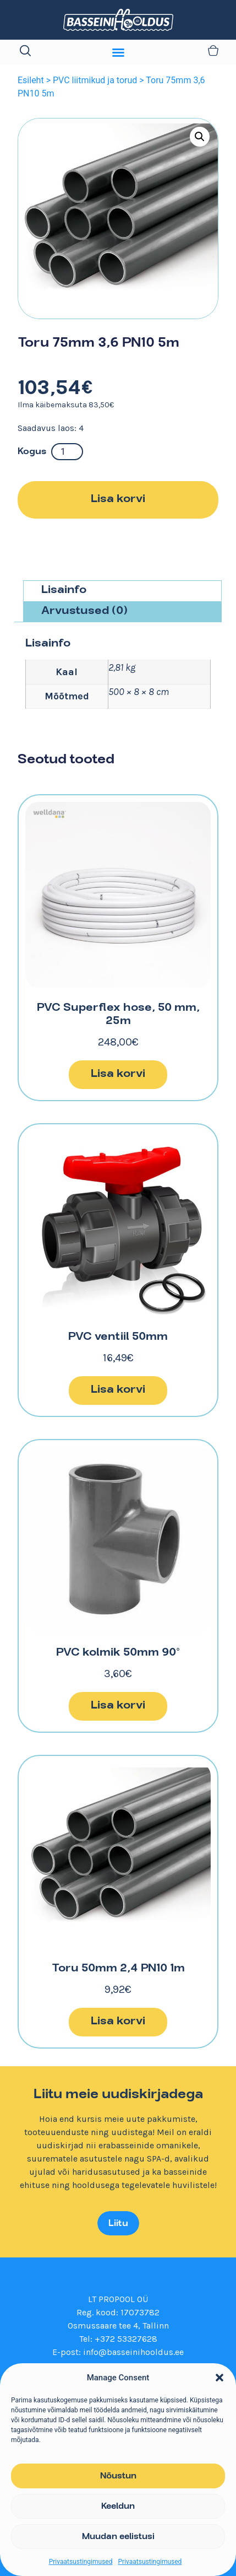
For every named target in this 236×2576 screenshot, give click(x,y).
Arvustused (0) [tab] (84, 611)
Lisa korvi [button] (118, 1074)
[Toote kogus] (67, 451)
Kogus (32, 452)
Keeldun (118, 2506)
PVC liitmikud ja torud (95, 80)
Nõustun (118, 2476)
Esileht (31, 80)
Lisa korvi (118, 499)
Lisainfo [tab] (63, 590)
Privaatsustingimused (81, 2562)
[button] (219, 2377)
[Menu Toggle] (118, 52)
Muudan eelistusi (118, 2537)
